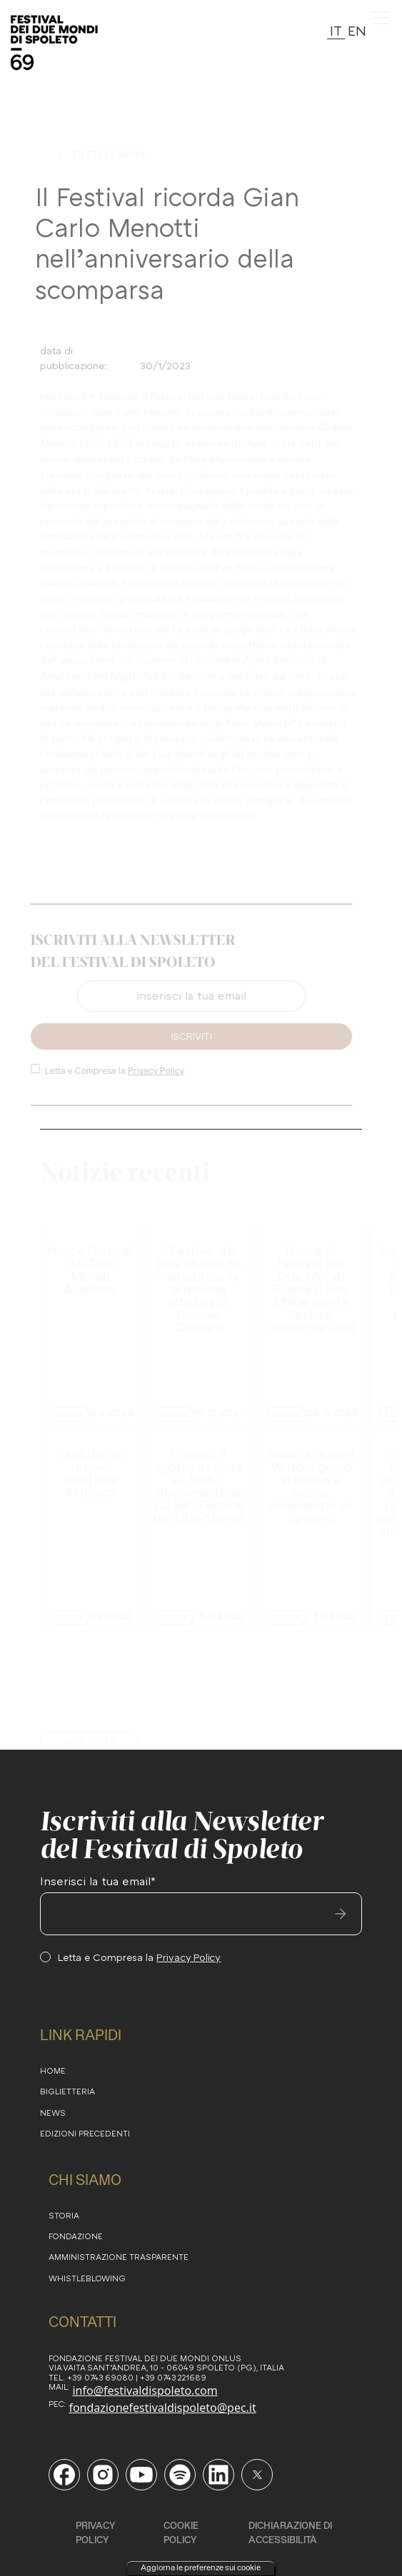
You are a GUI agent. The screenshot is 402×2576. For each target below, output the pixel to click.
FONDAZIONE (76, 2236)
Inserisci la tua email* (98, 1881)
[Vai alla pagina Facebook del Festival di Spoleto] (64, 2474)
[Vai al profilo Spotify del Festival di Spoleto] (180, 2474)
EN (357, 30)
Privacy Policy (152, 1070)
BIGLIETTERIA (67, 2091)
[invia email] (340, 1914)
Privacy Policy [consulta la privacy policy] (96, 2532)
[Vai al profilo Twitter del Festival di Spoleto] (257, 2474)
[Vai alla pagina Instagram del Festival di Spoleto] (103, 2474)
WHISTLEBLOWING (87, 2278)
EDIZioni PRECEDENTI (85, 2133)
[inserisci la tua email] (200, 1913)
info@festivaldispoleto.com (144, 2390)
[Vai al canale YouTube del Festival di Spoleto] (141, 2474)
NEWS (53, 2112)
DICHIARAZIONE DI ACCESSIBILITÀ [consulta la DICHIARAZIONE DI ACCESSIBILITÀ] (290, 2532)
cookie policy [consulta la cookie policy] (181, 2532)
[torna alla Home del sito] (54, 42)
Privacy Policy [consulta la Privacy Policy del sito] (188, 1957)
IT (336, 30)
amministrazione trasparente (119, 2257)
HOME (53, 2070)
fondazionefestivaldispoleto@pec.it (162, 2407)
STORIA (64, 2215)
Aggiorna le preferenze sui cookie (201, 2567)
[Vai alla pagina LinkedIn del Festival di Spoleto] (218, 2474)
